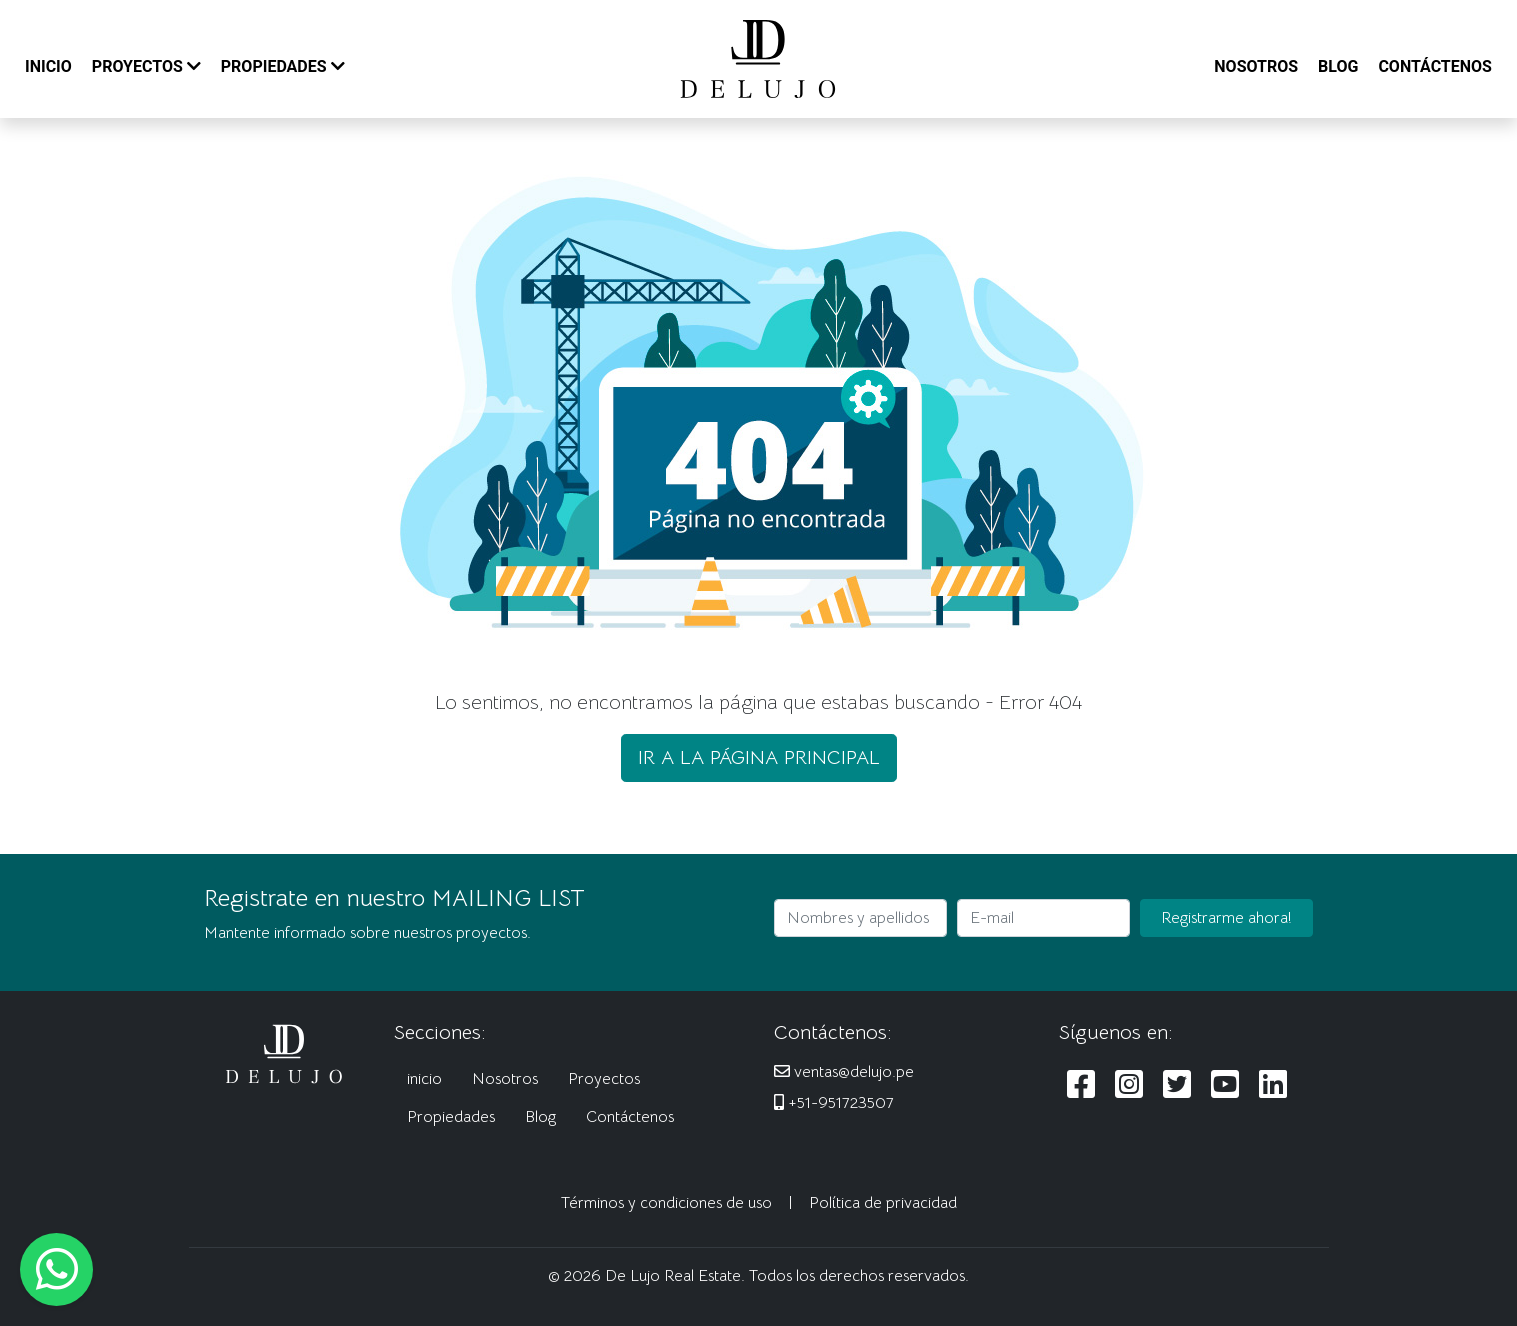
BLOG (1338, 66)
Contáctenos (630, 1117)
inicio (424, 1079)
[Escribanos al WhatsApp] (56, 1269)
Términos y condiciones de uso (666, 1203)
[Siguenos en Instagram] (1129, 1085)
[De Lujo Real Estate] (758, 58)
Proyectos (604, 1079)
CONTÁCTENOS (1435, 66)
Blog (540, 1117)
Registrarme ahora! (1226, 918)
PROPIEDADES (283, 66)
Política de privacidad (883, 1203)
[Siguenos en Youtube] (1225, 1085)
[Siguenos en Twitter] (1177, 1085)
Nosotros (505, 1079)
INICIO (48, 66)
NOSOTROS (1256, 66)
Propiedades (451, 1117)
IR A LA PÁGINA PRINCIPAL (759, 757)
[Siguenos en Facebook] (1081, 1085)
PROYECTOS (146, 66)
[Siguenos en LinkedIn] (1273, 1085)
